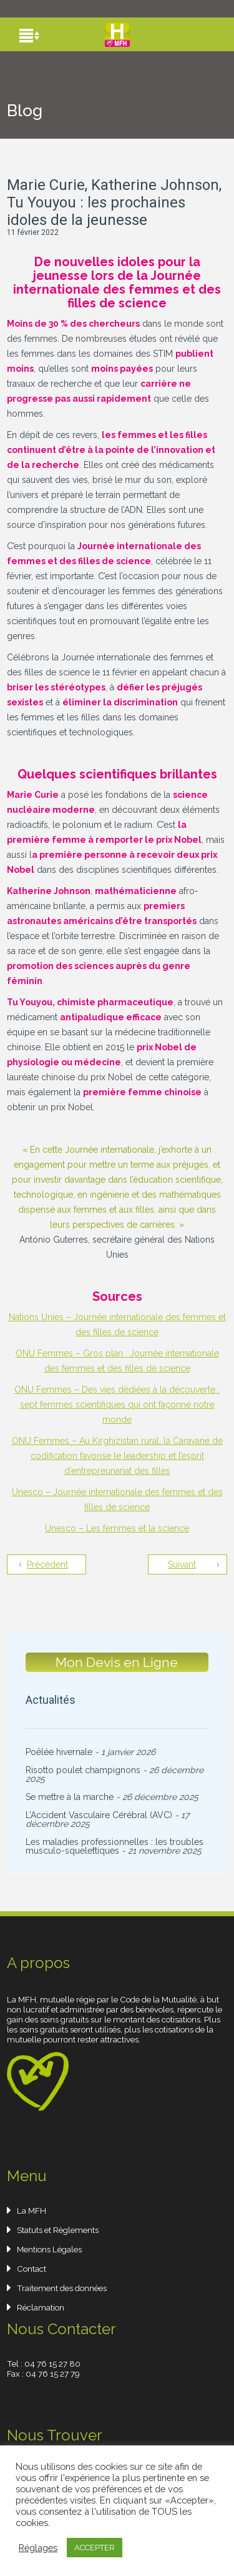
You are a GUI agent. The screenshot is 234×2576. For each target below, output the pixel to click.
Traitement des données (62, 2288)
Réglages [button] (38, 2547)
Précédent (47, 1564)
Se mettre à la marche (70, 1797)
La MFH (31, 2210)
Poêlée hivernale (59, 1752)
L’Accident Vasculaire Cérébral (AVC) (99, 1815)
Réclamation (40, 2307)
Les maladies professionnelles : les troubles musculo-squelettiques (114, 1846)
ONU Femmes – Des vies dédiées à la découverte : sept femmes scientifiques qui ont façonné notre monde (117, 1405)
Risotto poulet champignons (83, 1770)
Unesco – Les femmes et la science (117, 1528)
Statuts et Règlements (58, 2230)
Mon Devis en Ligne (117, 1662)
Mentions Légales (49, 2249)
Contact (31, 2269)
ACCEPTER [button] (94, 2547)
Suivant (182, 1564)
